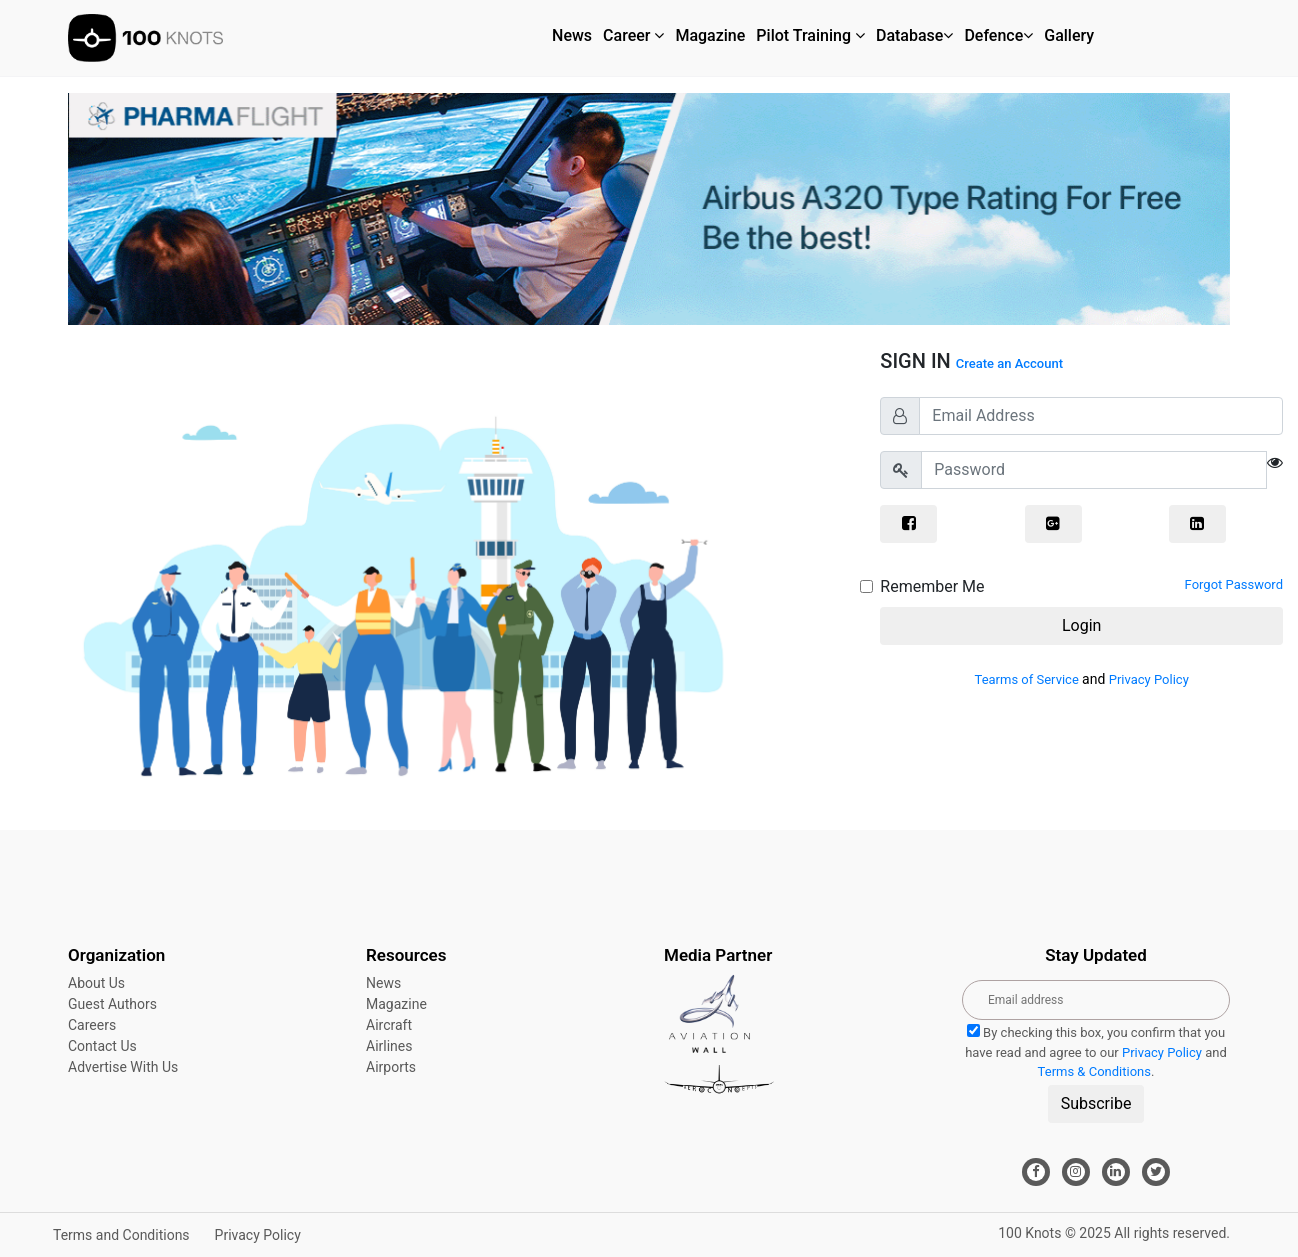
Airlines (389, 1046)
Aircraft (389, 1025)
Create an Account (1009, 363)
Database (914, 35)
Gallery (1069, 35)
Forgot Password (1234, 584)
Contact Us (102, 1046)
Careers (92, 1025)
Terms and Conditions (121, 1235)
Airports (391, 1067)
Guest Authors (112, 1004)
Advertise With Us (123, 1067)
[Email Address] (1101, 416)
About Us (96, 983)
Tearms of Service (1029, 679)
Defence (998, 35)
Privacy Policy (1149, 679)
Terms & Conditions (1094, 1071)
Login (1081, 625)
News (572, 35)
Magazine (710, 35)
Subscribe (1096, 1103)
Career (633, 35)
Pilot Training (810, 35)
